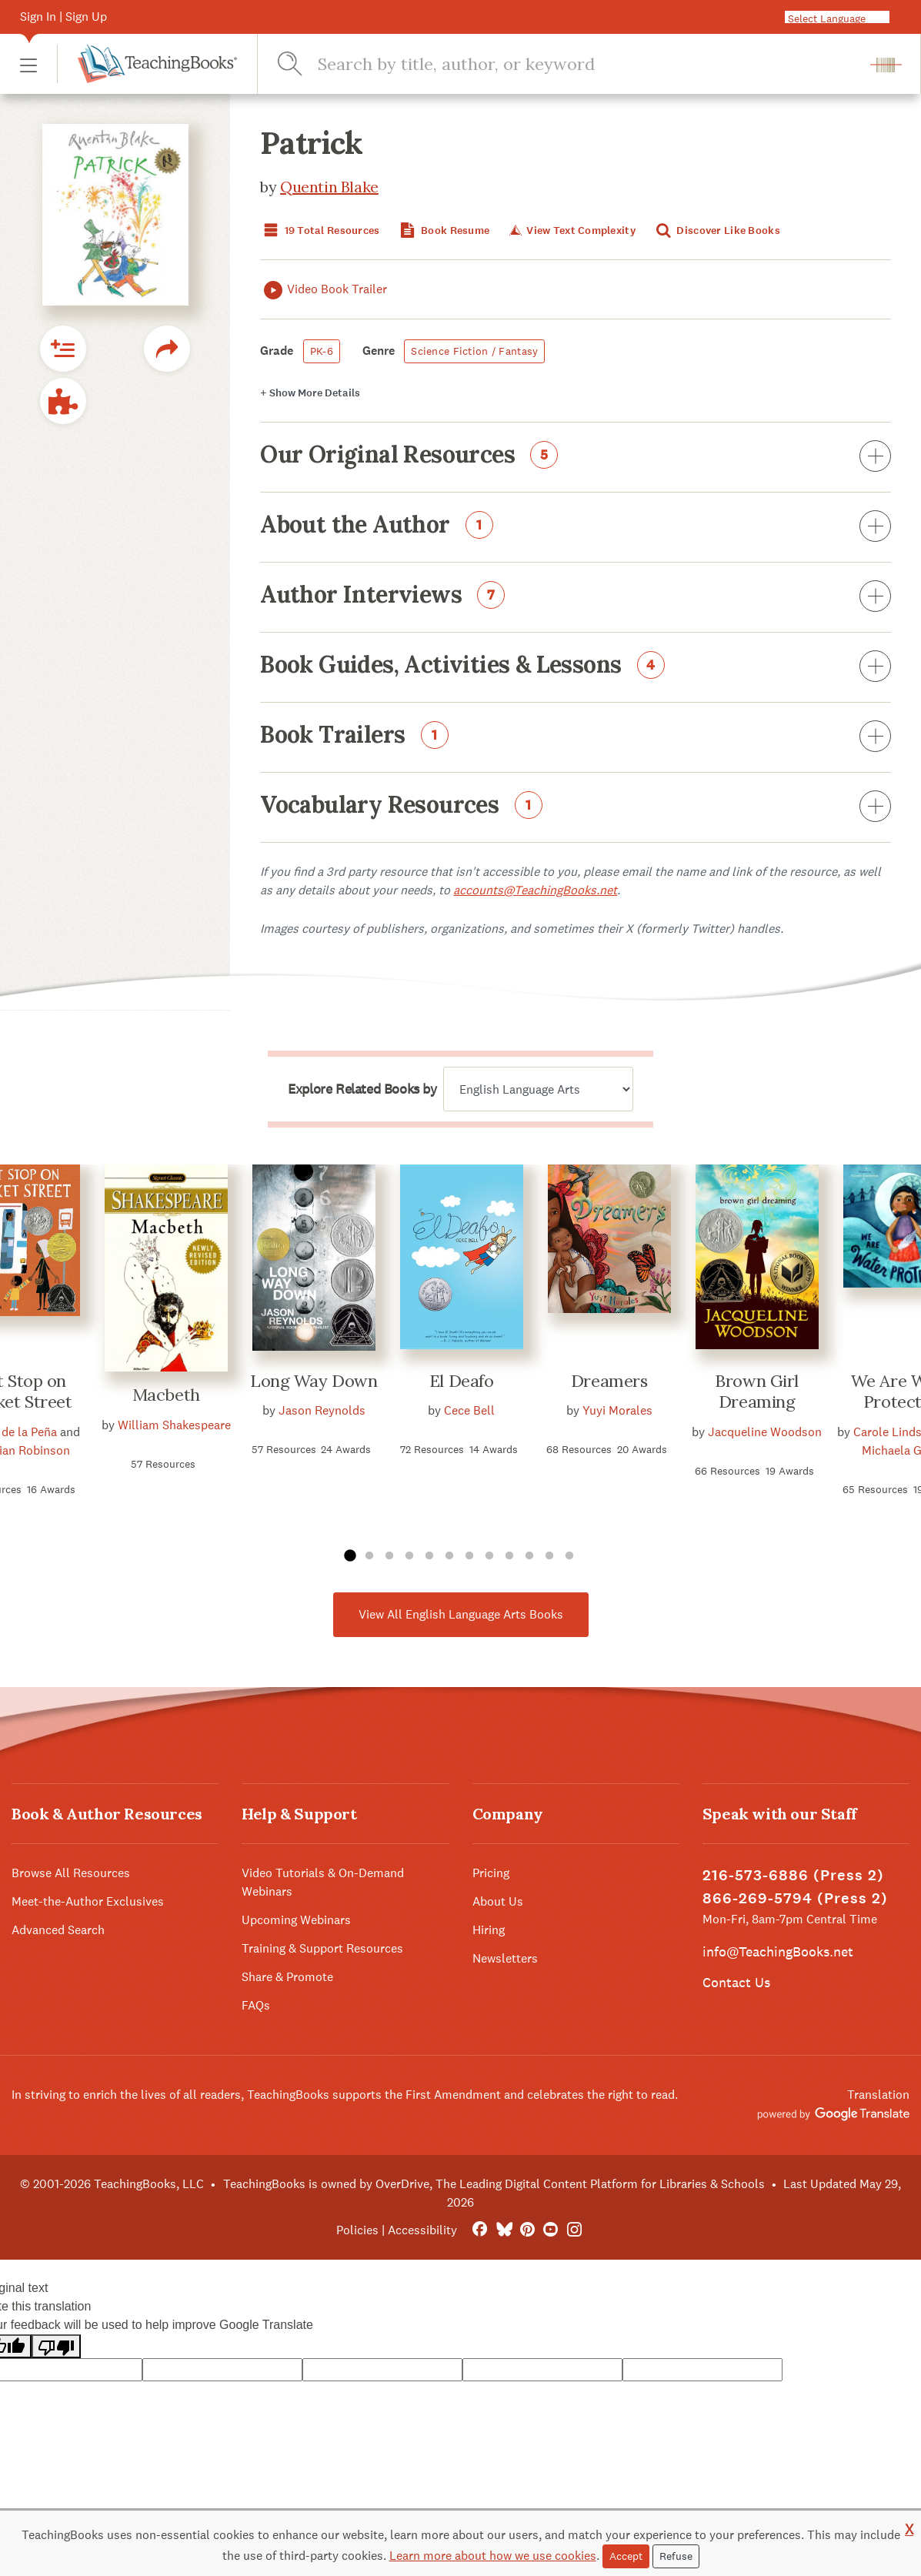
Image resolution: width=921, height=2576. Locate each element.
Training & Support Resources (322, 1948)
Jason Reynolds (322, 1410)
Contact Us (736, 1982)
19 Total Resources (319, 230)
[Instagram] (574, 2230)
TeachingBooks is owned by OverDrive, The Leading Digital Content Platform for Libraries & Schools (494, 2184)
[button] (28, 64)
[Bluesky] (503, 2230)
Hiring (488, 1930)
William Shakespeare (174, 1425)
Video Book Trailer (323, 290)
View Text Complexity (571, 230)
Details (310, 393)
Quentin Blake (329, 186)
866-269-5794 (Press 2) (795, 1898)
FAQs (256, 2005)
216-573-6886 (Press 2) (793, 1875)
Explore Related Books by (362, 1089)
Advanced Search (58, 1930)
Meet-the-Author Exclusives (88, 1901)
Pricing (490, 1873)
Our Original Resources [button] (575, 457)
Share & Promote (287, 1977)
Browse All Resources (71, 1873)
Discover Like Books (716, 230)
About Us (497, 1901)
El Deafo (461, 1381)
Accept (625, 2556)
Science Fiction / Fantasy (474, 351)
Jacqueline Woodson (765, 1432)
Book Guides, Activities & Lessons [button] (575, 667)
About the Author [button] (575, 527)
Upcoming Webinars (296, 1920)
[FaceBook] (479, 2230)
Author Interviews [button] (575, 597)
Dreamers (609, 1381)
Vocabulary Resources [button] (575, 807)
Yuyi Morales (617, 1410)
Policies (357, 2230)
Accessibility (422, 2230)
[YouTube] (550, 2230)
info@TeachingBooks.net (777, 1951)
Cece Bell (469, 1410)
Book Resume (443, 230)
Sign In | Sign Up (63, 16)
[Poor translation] (56, 2346)
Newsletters (505, 1958)
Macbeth (166, 1394)
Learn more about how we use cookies (492, 2556)
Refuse (675, 2556)
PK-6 (321, 351)
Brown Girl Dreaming (757, 1391)
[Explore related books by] (538, 1089)
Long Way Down (313, 1381)
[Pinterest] (527, 2230)
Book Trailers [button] (575, 737)
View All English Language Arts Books (461, 1614)
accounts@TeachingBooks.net (535, 890)
